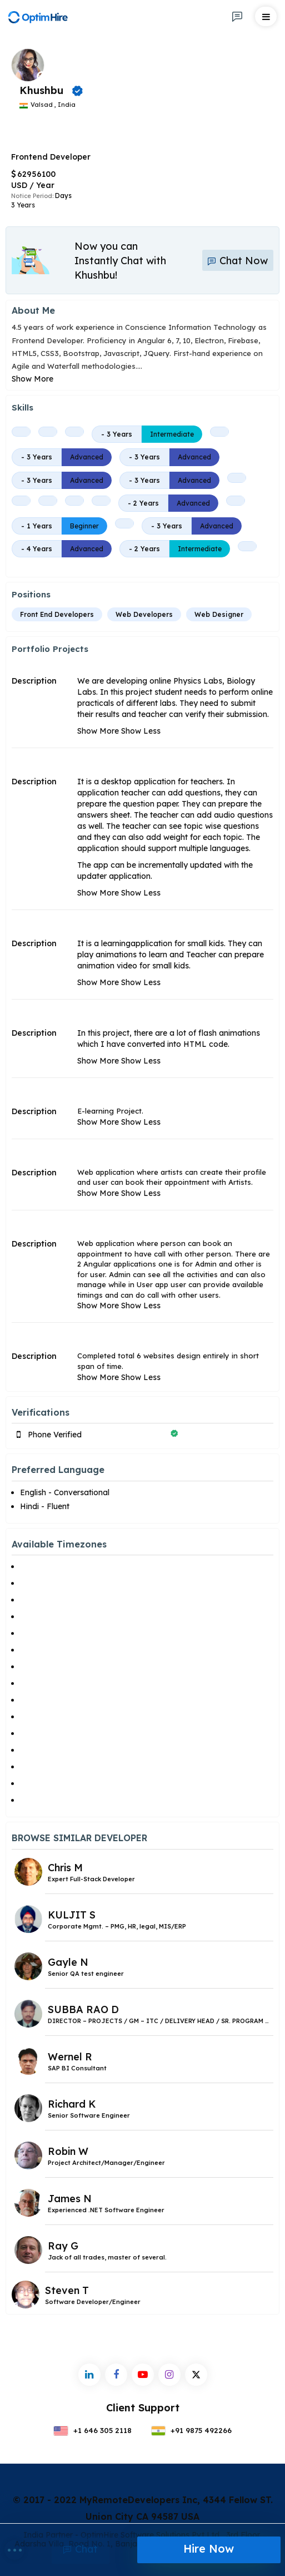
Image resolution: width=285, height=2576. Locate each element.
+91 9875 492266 (191, 2430)
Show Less (141, 731)
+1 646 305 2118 (92, 2430)
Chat (80, 2549)
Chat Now (238, 260)
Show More (32, 379)
